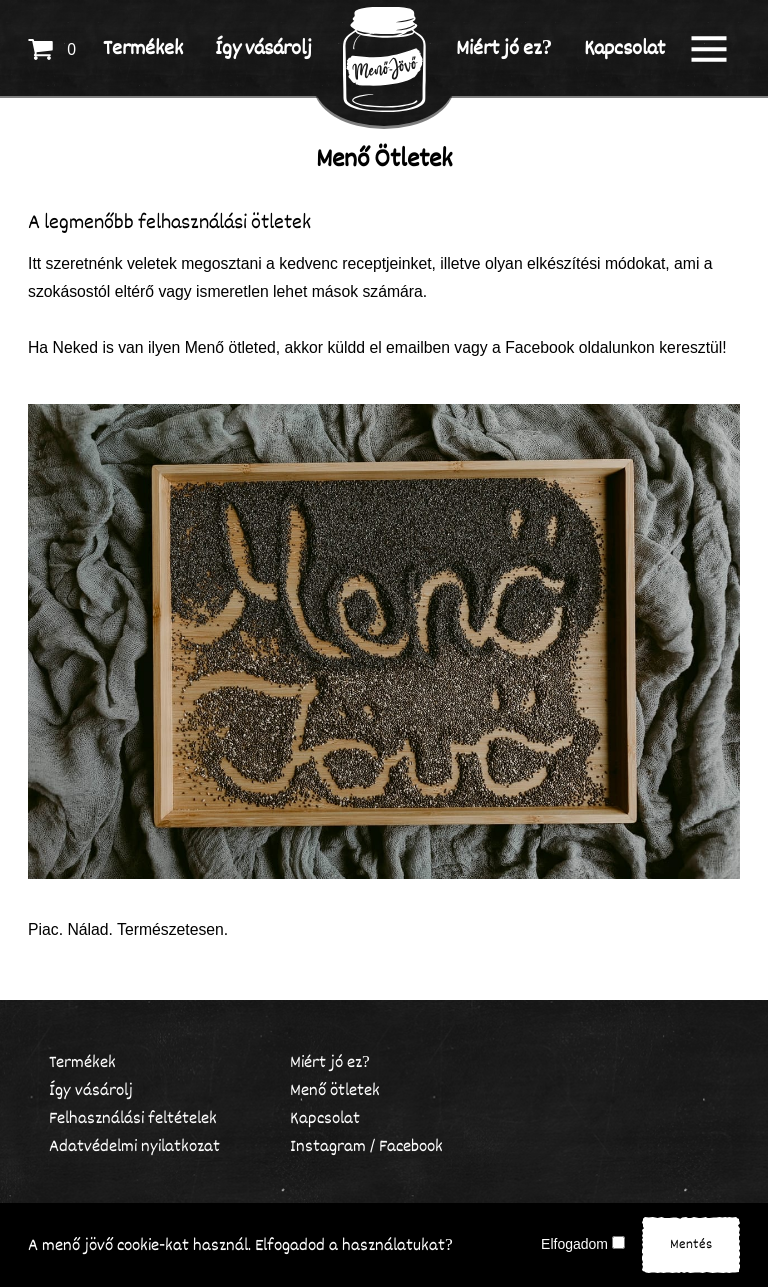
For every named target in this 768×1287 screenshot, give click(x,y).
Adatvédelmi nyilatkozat (134, 1146)
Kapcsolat (325, 1118)
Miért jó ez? (330, 1062)
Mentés (691, 1244)
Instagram (328, 1146)
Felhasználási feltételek (133, 1118)
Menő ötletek (335, 1090)
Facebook (411, 1146)
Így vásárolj (91, 1090)
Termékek (82, 1062)
